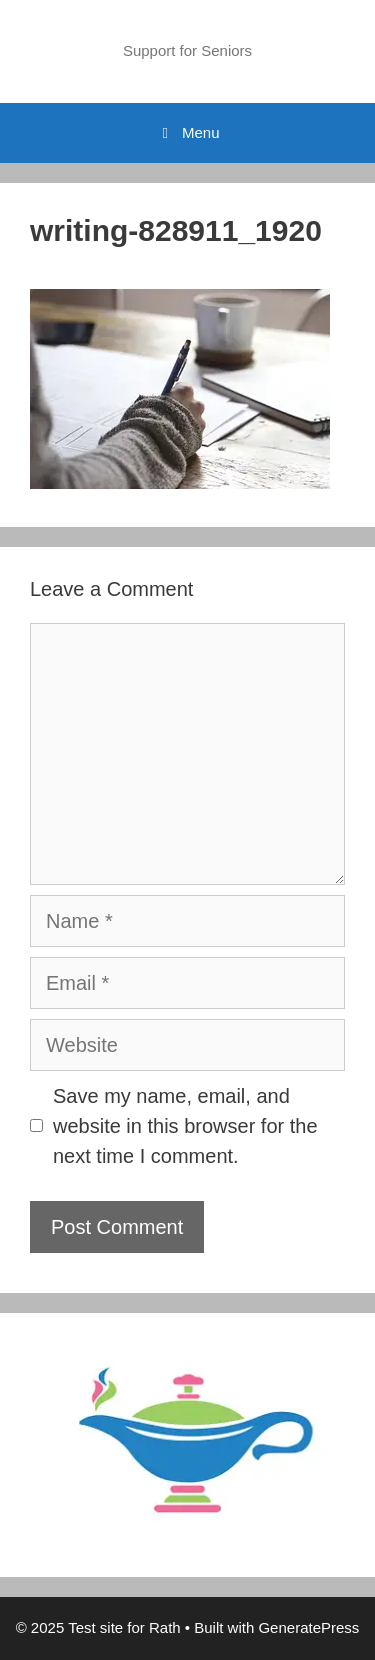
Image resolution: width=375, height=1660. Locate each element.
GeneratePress (308, 1627)
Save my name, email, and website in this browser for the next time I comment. (185, 1126)
